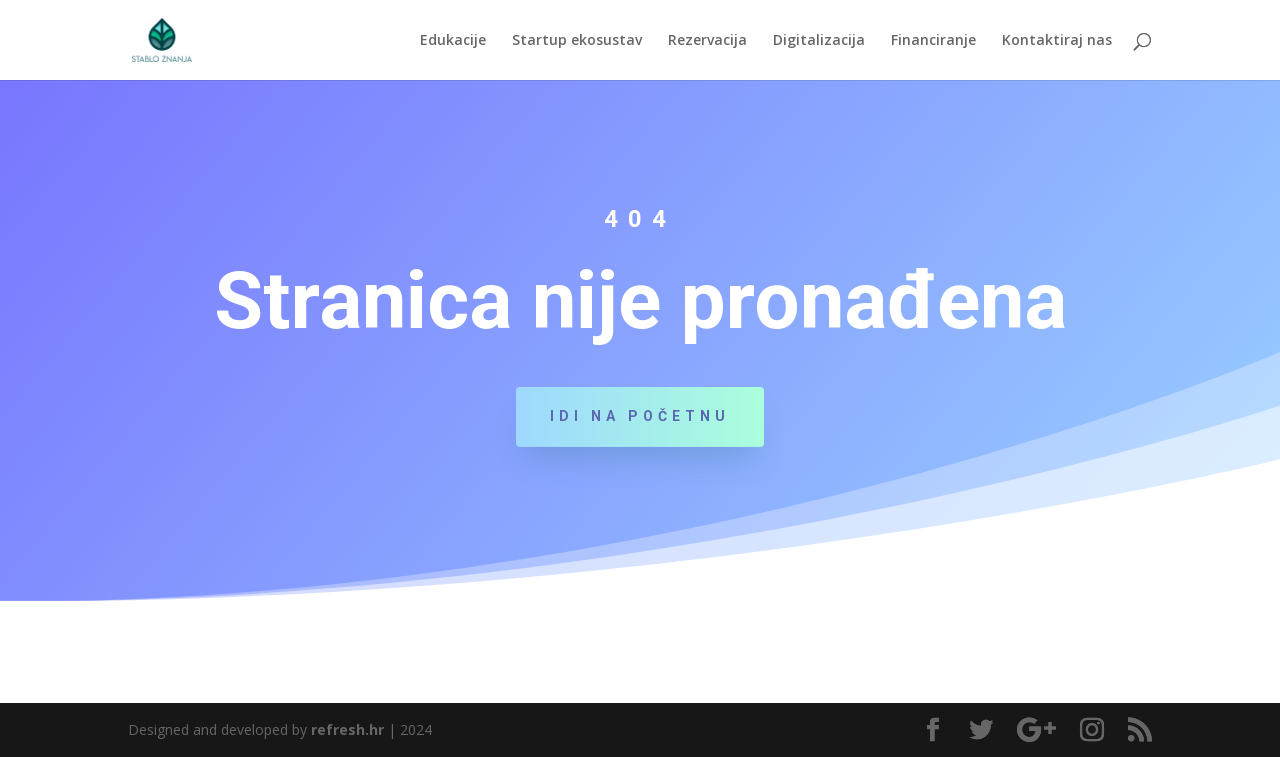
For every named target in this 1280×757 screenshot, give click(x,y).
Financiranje (933, 41)
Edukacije (453, 41)
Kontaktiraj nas (1057, 41)
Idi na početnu (640, 416)
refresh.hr (347, 729)
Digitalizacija (819, 41)
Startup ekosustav (577, 41)
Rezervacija (707, 41)
